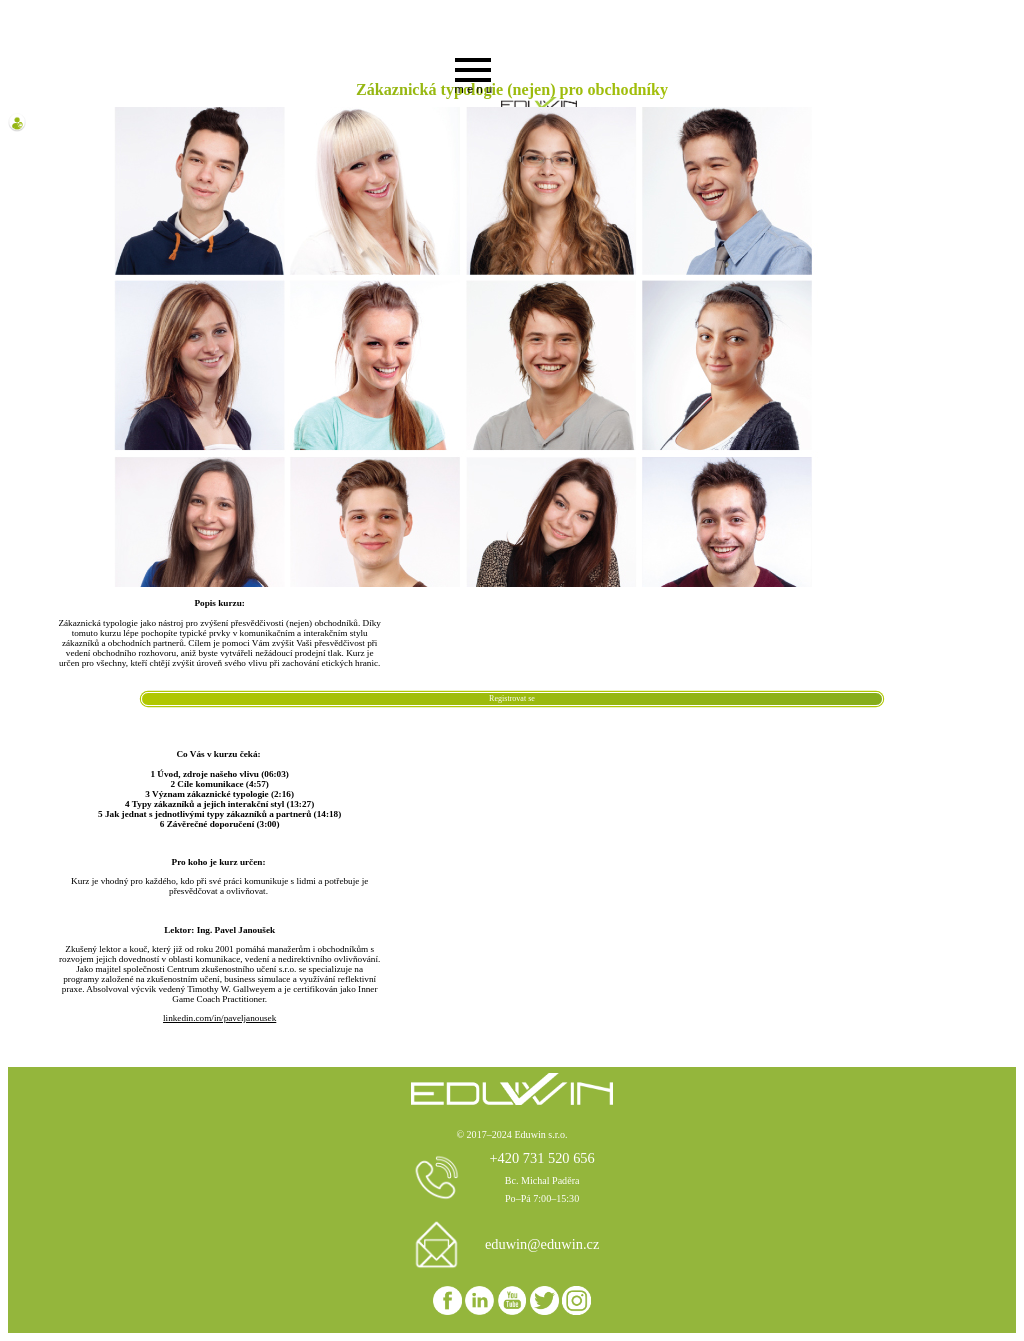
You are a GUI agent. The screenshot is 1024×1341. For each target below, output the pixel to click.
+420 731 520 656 (541, 1158)
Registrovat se (512, 698)
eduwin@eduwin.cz (542, 1244)
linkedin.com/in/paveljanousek (219, 1018)
